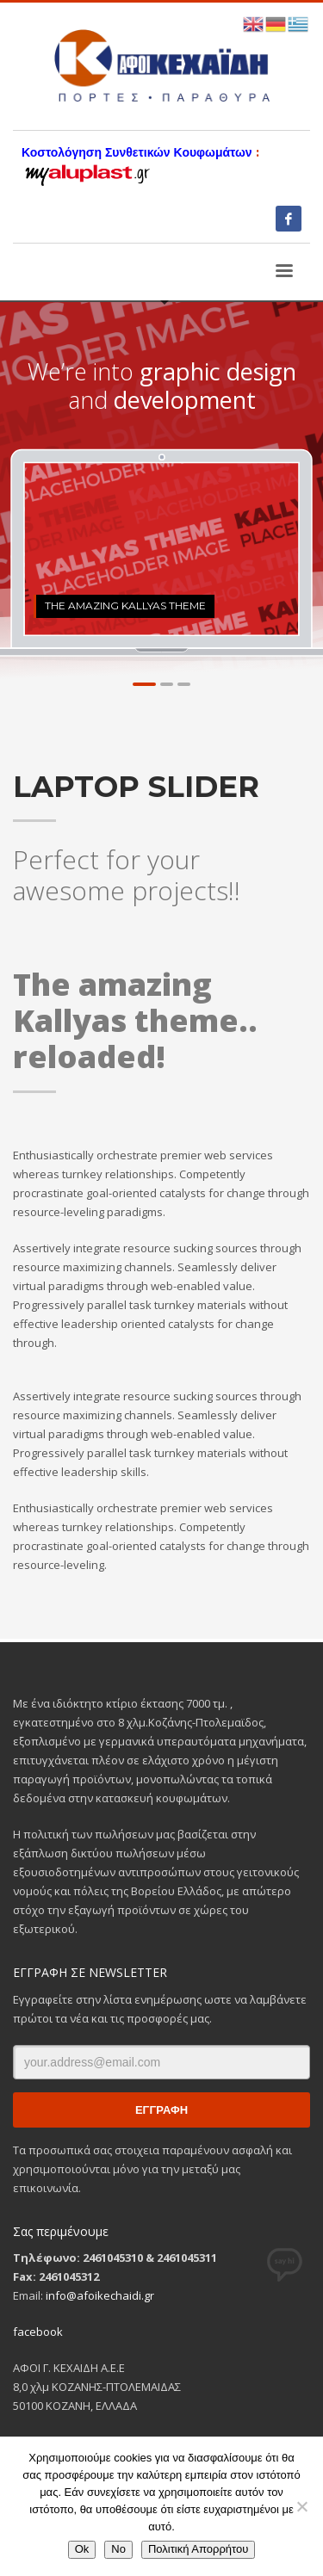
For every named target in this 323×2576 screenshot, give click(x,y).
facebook (38, 2331)
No (118, 2548)
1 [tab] (144, 684)
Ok (82, 2548)
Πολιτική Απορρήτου (198, 2548)
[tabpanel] (162, 549)
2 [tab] (166, 684)
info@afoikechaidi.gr (100, 2295)
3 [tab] (183, 684)
